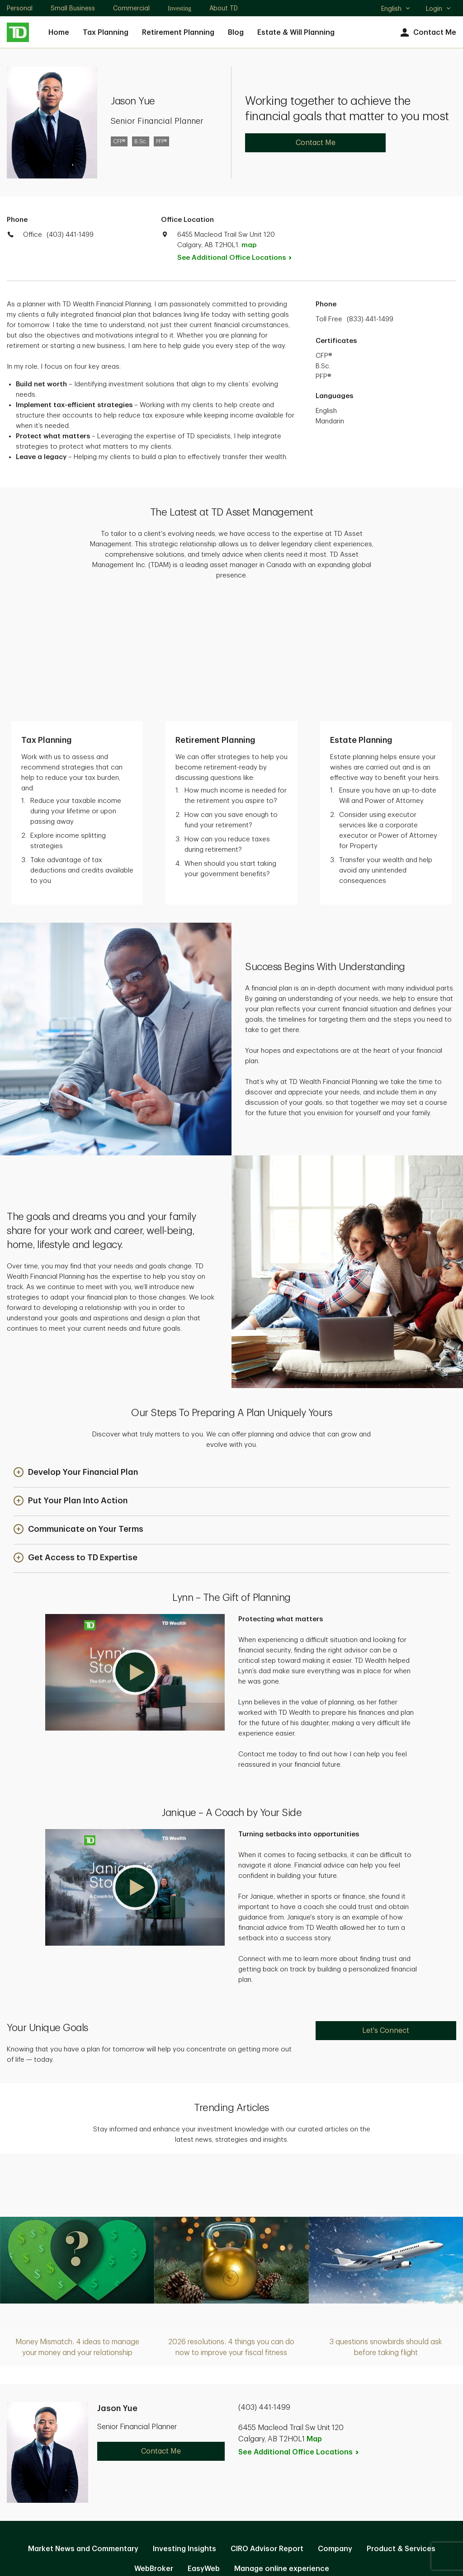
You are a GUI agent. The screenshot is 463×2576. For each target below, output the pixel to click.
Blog (236, 32)
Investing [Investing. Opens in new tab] (179, 8)
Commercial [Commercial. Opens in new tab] (131, 8)
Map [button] (314, 2317)
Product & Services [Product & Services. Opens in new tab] (401, 2427)
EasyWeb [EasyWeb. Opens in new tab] (204, 2447)
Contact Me (427, 32)
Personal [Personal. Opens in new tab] (20, 8)
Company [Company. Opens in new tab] (335, 2427)
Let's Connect (385, 1909)
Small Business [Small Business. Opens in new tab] (73, 8)
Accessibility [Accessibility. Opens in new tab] (292, 2476)
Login (438, 8)
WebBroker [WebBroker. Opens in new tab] (153, 2447)
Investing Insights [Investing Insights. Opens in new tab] (184, 2427)
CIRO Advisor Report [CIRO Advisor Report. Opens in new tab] (267, 2427)
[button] (76, 1351)
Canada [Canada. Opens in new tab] (231, 2536)
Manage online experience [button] (281, 2447)
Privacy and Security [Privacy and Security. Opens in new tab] (184, 2476)
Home (58, 32)
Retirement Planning (178, 32)
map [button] (248, 245)
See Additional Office (239, 257)
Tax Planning (105, 32)
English (396, 9)
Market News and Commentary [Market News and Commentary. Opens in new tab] (83, 2427)
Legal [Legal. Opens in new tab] (245, 2476)
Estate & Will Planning (296, 32)
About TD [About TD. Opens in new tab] (223, 8)
